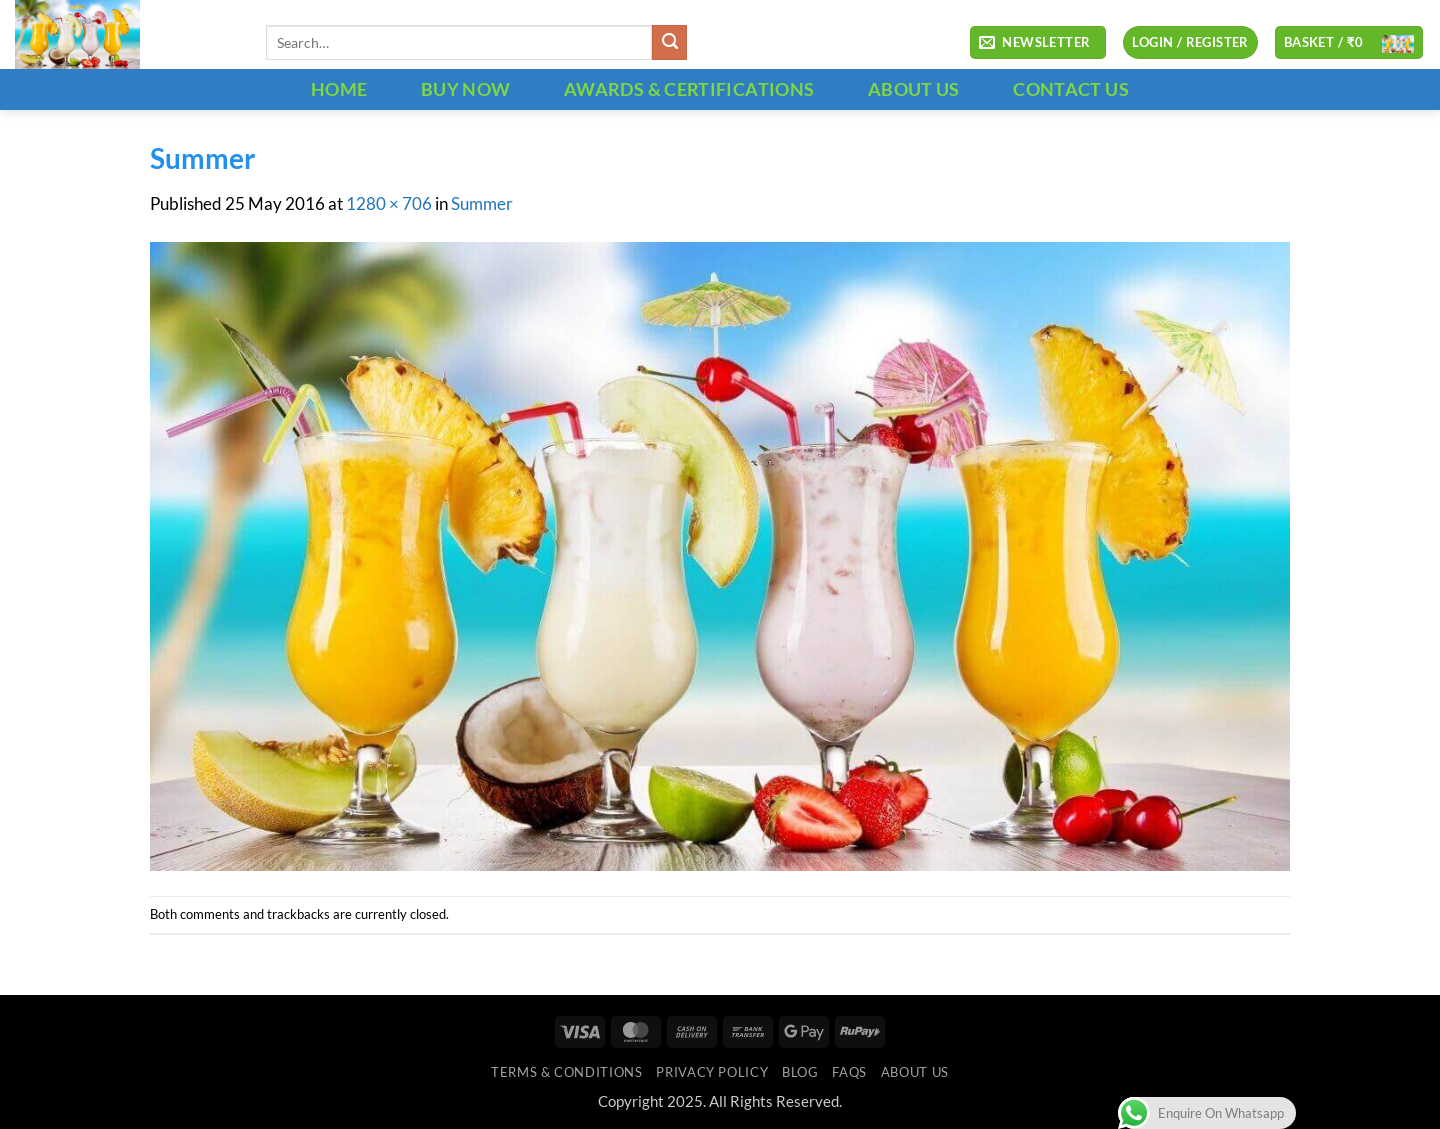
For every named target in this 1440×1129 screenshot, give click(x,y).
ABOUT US (914, 89)
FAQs (849, 1072)
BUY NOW (466, 89)
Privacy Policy (712, 1072)
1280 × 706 (389, 204)
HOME (339, 89)
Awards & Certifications (689, 89)
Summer (482, 204)
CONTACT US (1071, 89)
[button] (1038, 43)
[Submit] (669, 42)
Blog (800, 1072)
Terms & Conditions (566, 1072)
